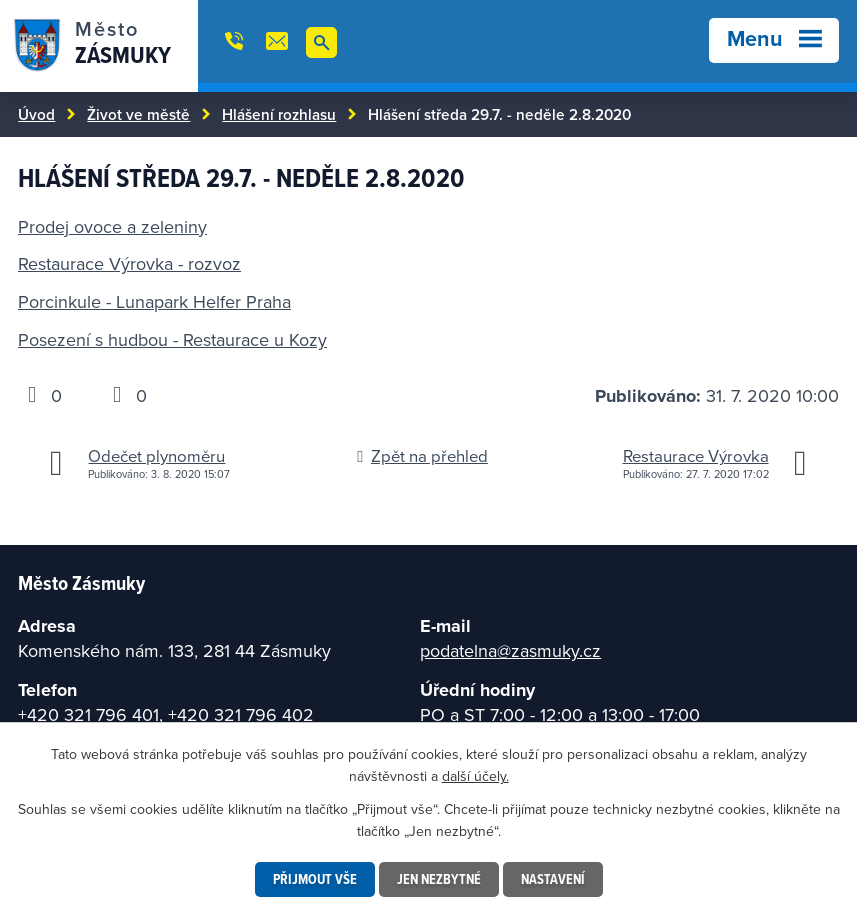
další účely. (475, 776)
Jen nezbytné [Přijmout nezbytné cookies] (439, 879)
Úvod (36, 114)
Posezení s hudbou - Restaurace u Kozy (172, 339)
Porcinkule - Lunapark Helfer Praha (154, 301)
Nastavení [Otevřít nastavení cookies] (553, 879)
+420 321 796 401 (88, 714)
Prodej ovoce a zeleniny (112, 226)
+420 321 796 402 (241, 714)
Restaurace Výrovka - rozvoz (129, 263)
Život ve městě (138, 114)
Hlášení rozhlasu (279, 114)
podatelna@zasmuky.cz (510, 650)
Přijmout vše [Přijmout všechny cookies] (315, 879)
